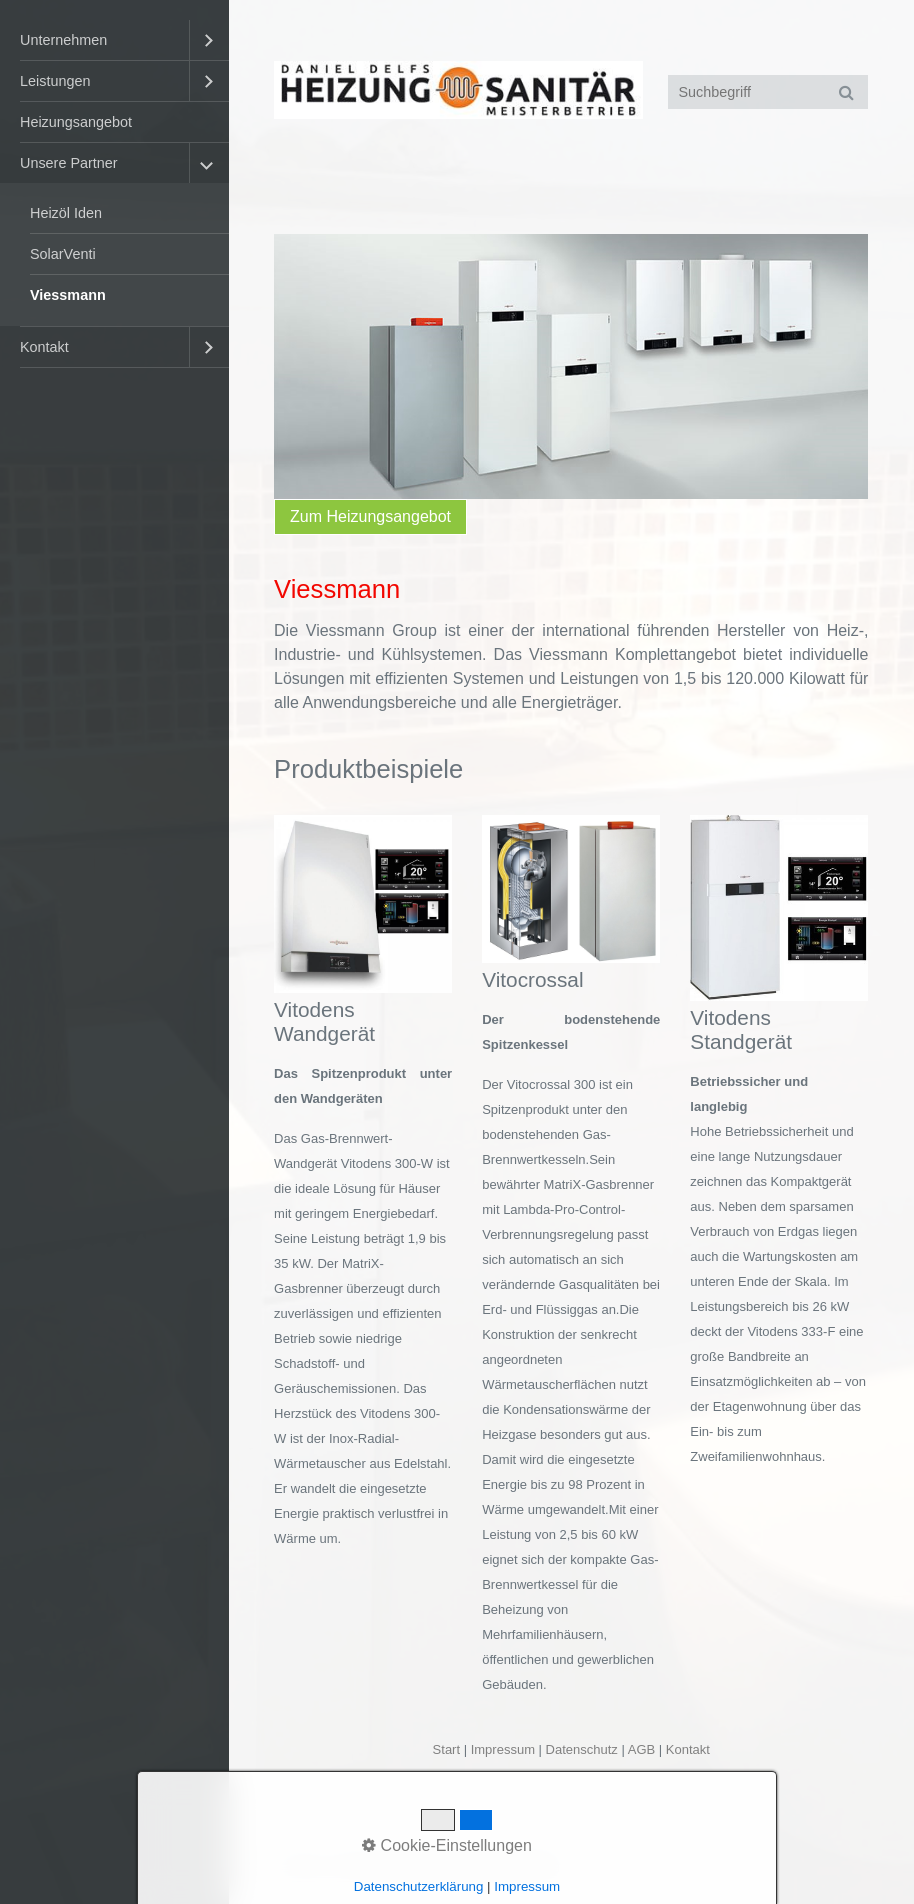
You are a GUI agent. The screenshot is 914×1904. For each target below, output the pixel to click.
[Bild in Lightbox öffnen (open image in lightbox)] (363, 904)
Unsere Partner (69, 163)
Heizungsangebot (76, 122)
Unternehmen (63, 40)
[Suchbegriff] (768, 92)
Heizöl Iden (66, 213)
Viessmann (68, 295)
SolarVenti (63, 254)
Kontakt (44, 347)
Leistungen (55, 81)
